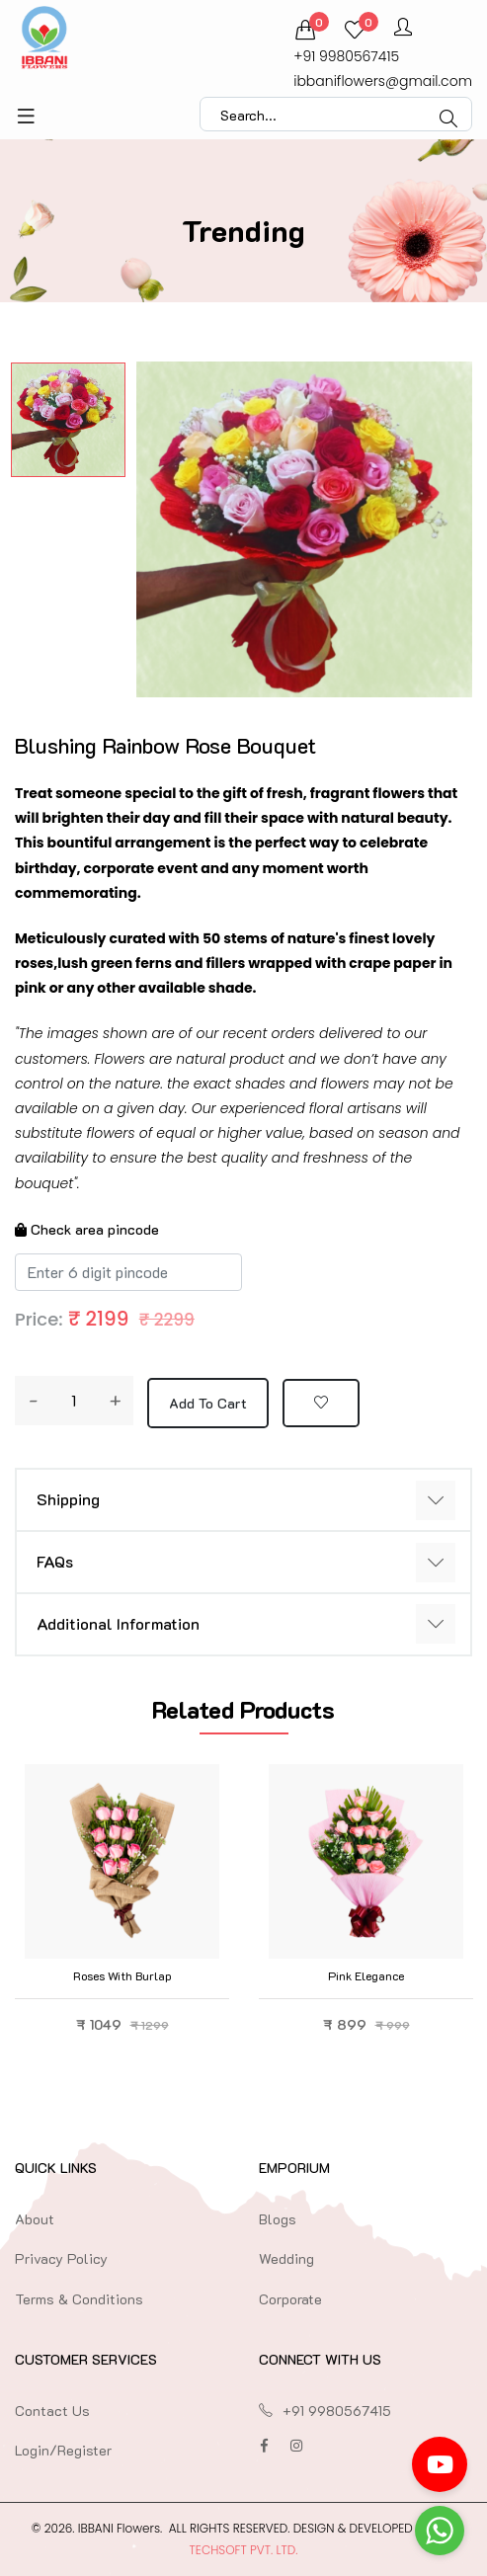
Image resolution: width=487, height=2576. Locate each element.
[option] (68, 420)
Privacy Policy (61, 2258)
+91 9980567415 (346, 56)
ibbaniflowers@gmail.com (382, 81)
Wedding (286, 2258)
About (34, 2219)
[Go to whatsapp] (439, 2530)
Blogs (277, 2219)
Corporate (290, 2299)
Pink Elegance (366, 1975)
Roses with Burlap (122, 1975)
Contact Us (52, 2410)
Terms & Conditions (79, 2299)
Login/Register (63, 2450)
